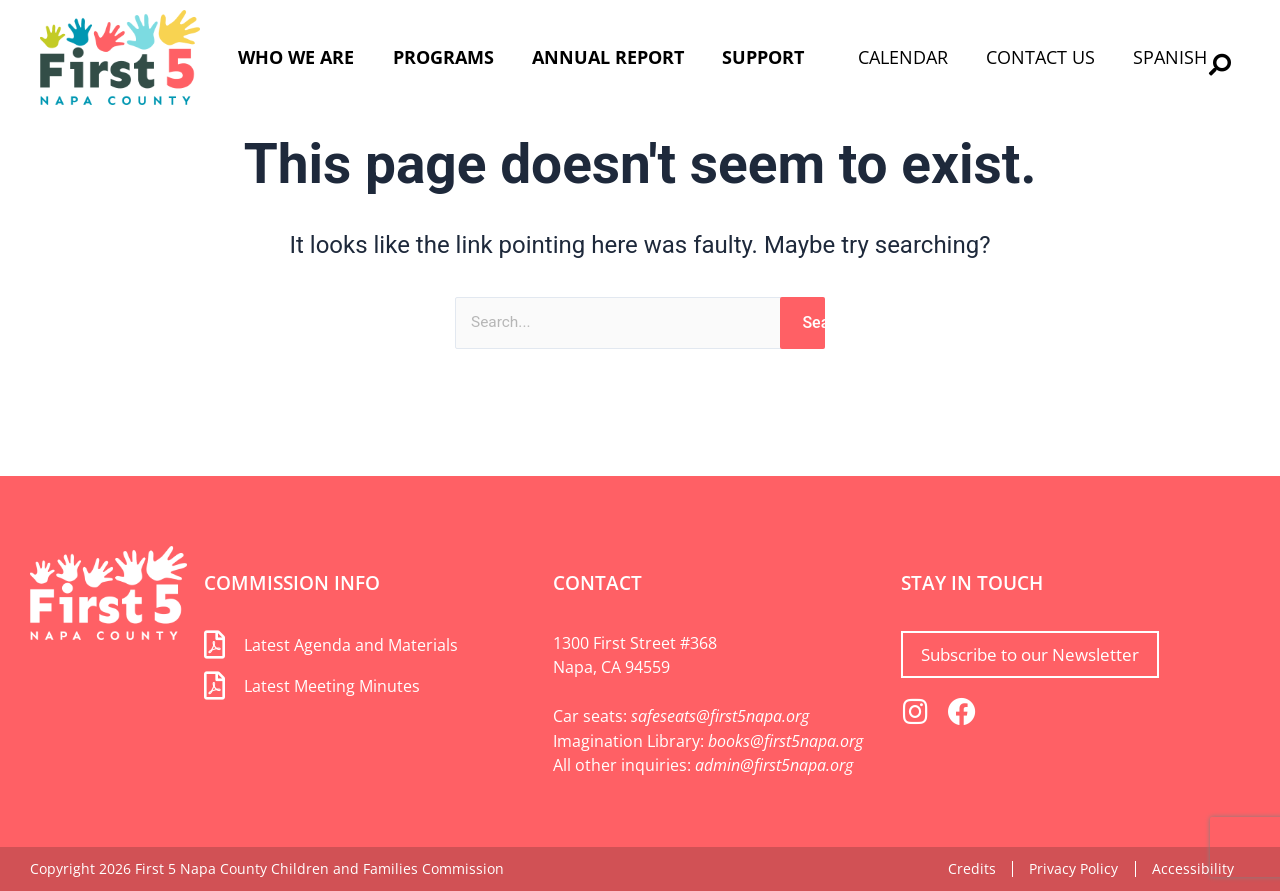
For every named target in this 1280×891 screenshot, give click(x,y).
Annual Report (608, 57)
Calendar (903, 57)
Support (763, 57)
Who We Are (296, 57)
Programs (443, 57)
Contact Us (1040, 57)
